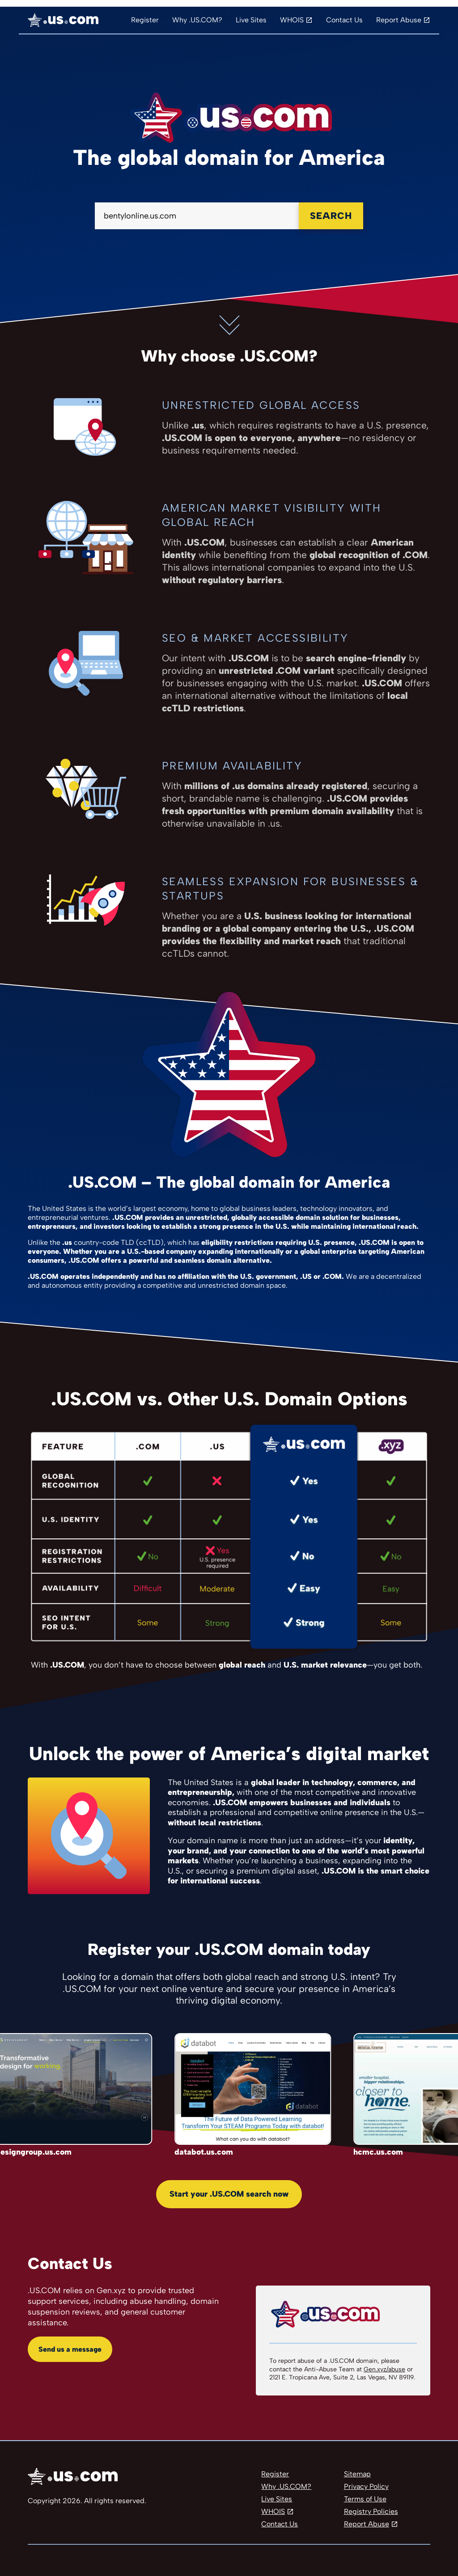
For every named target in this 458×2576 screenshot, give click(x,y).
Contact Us (344, 20)
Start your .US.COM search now (229, 2194)
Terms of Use (365, 2499)
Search (331, 215)
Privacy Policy (366, 2486)
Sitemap (357, 2474)
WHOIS (292, 20)
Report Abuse (398, 20)
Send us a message (70, 2349)
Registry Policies (371, 2511)
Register (145, 20)
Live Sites (251, 20)
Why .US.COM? (197, 20)
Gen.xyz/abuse (384, 2369)
